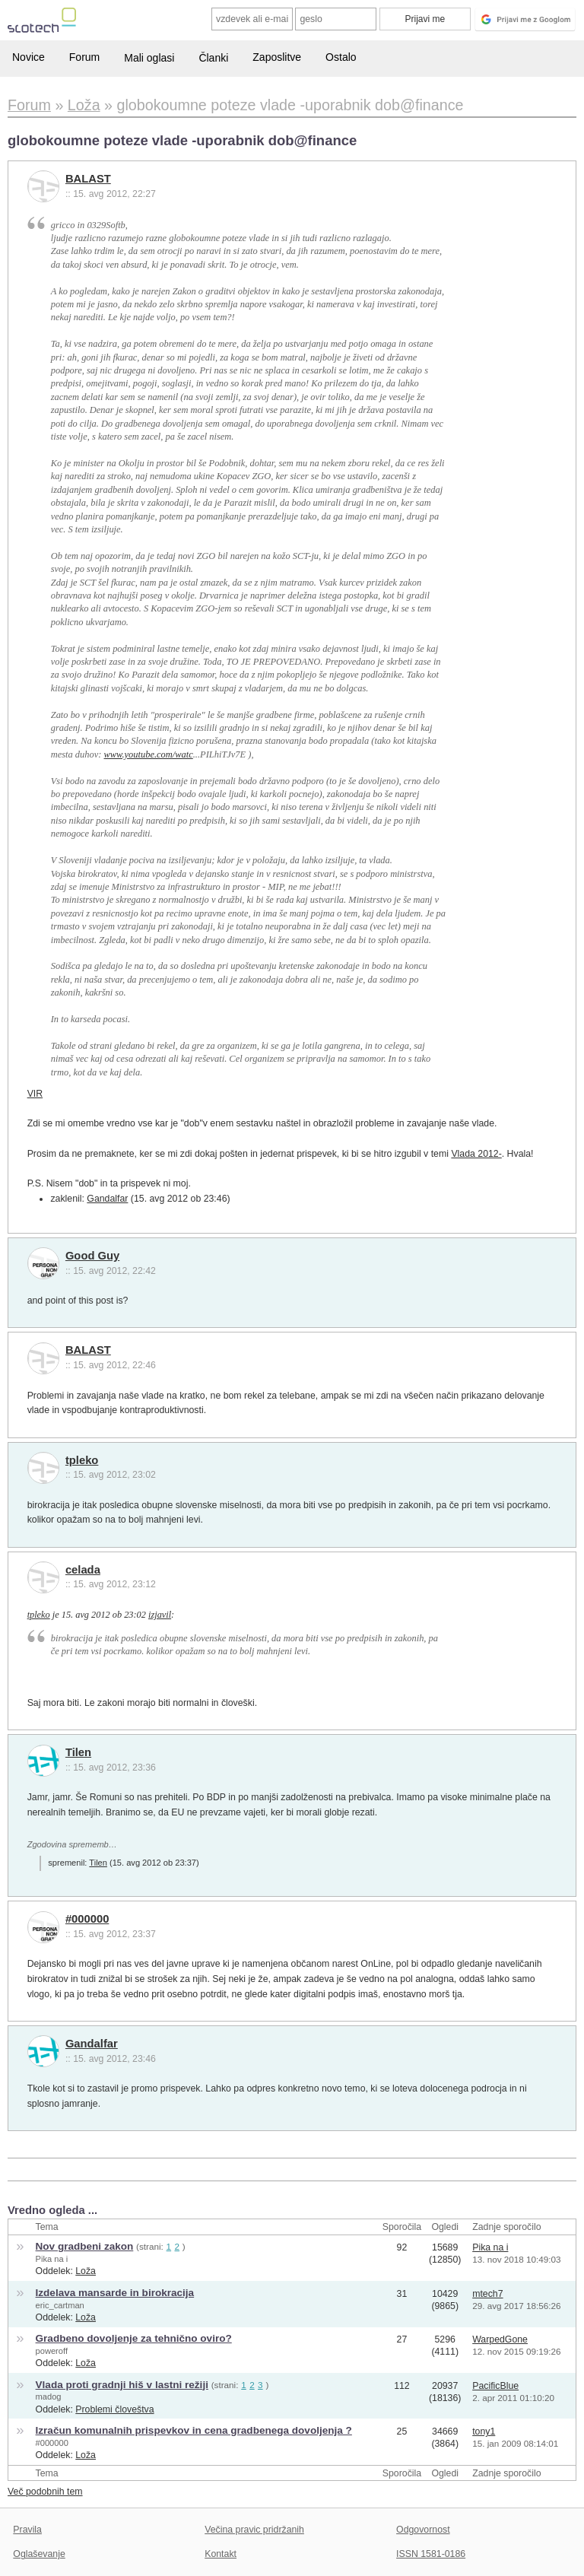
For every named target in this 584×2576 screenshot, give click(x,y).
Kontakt (220, 2554)
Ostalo (340, 57)
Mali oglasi (149, 58)
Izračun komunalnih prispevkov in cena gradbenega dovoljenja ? (194, 2430)
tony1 (483, 2431)
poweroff (52, 2350)
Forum (84, 57)
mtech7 (487, 2294)
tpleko (81, 1460)
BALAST (88, 179)
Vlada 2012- (476, 1153)
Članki (213, 58)
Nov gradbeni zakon (85, 2246)
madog (49, 2396)
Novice (28, 57)
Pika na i (52, 2258)
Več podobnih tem (45, 2491)
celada (82, 1570)
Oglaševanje (39, 2554)
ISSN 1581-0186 (430, 2554)
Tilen (78, 1752)
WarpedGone (500, 2339)
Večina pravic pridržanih (254, 2529)
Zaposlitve (276, 57)
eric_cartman (60, 2305)
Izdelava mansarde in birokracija (115, 2292)
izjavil (159, 1614)
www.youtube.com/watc (148, 754)
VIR (35, 1093)
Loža (85, 2271)
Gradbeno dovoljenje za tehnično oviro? (134, 2338)
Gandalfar (107, 1198)
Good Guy (92, 1256)
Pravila (27, 2529)
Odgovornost (423, 2529)
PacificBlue (495, 2386)
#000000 (87, 1919)
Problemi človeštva (114, 2409)
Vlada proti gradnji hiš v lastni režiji (122, 2384)
